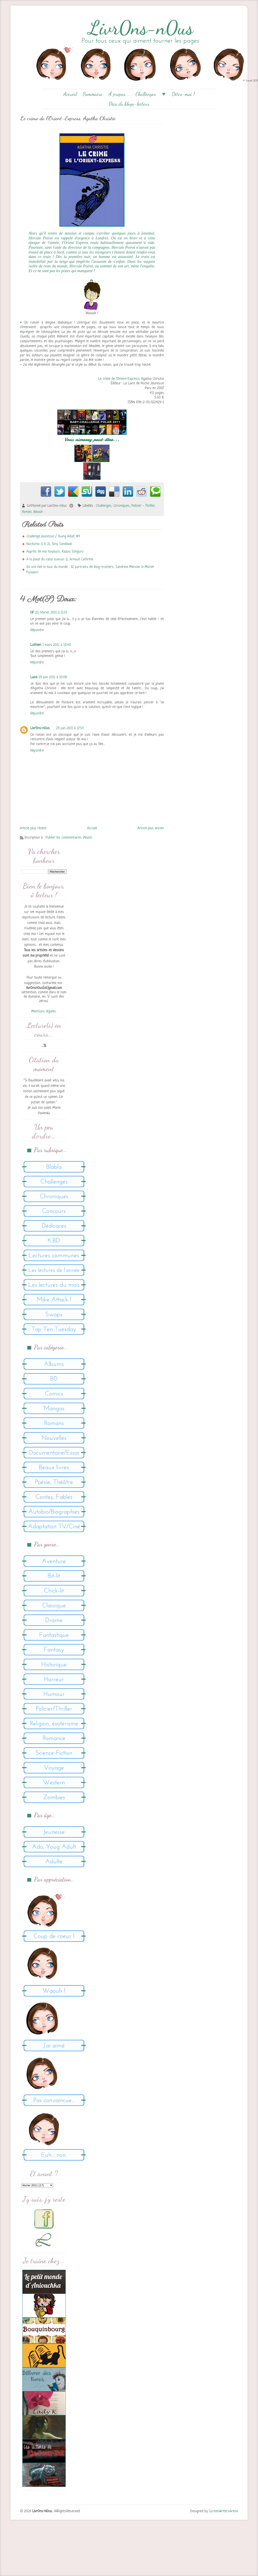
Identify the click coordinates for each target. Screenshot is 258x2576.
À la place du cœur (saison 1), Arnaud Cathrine (59, 559)
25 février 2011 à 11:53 (51, 612)
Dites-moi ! (183, 94)
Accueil (70, 94)
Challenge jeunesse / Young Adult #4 (53, 536)
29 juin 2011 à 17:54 (70, 728)
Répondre (37, 630)
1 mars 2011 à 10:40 (56, 645)
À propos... (119, 94)
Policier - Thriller (142, 506)
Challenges (146, 94)
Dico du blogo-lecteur (129, 104)
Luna (33, 677)
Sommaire (92, 94)
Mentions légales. (44, 1011)
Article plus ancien (150, 828)
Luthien (35, 645)
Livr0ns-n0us (40, 728)
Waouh (38, 512)
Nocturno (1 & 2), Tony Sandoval (49, 544)
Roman (26, 512)
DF (32, 612)
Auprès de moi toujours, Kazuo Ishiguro (54, 551)
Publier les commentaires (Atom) (69, 838)
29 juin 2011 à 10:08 (53, 677)
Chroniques (121, 506)
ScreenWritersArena (223, 2511)
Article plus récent (33, 828)
